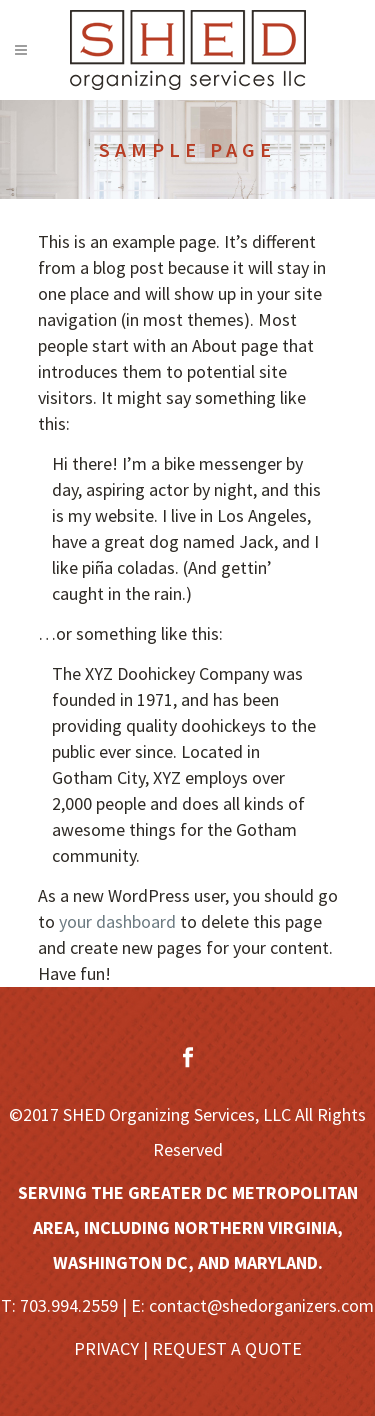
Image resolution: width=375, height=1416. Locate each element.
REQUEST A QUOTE (227, 1348)
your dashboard (117, 921)
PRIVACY (106, 1348)
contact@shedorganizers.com (261, 1305)
